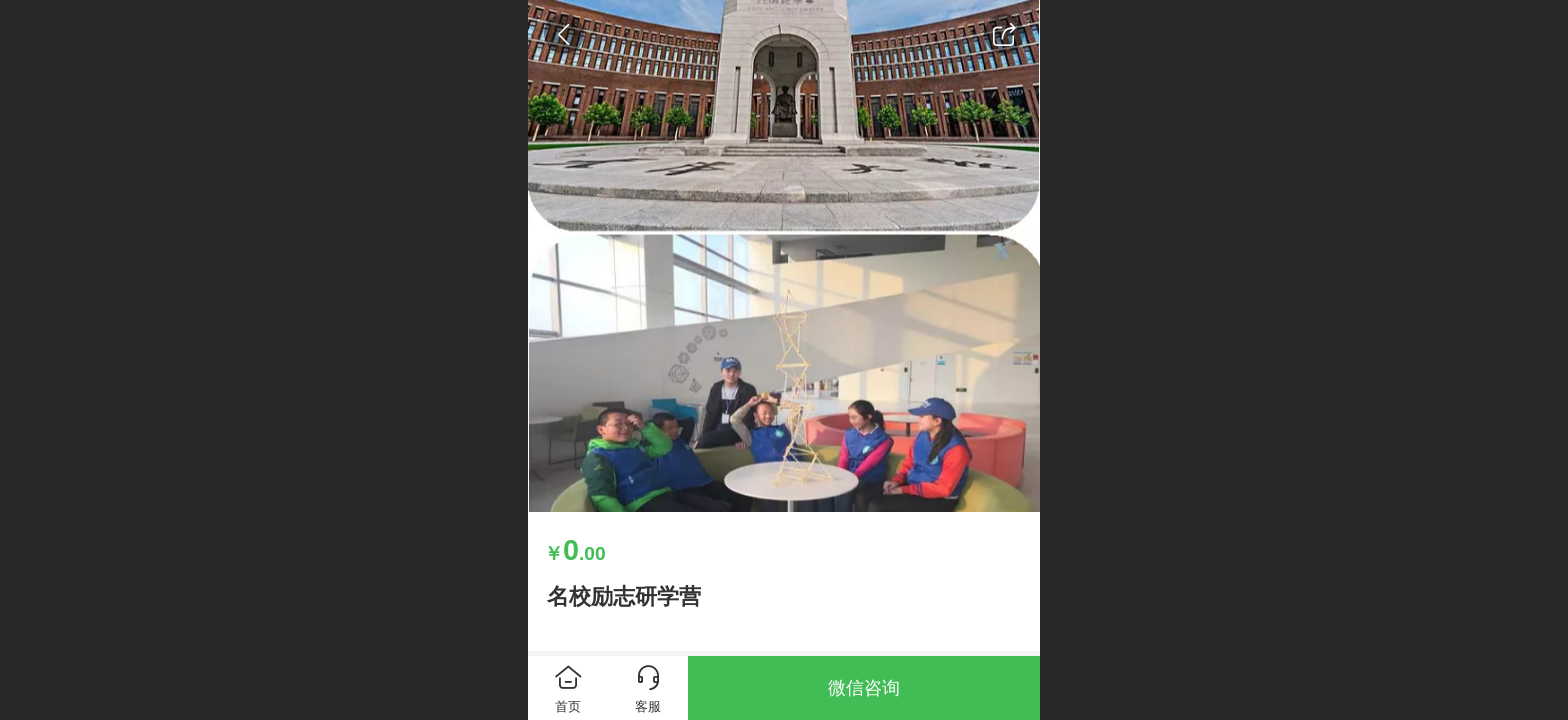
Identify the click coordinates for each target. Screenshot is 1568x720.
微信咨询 (864, 688)
